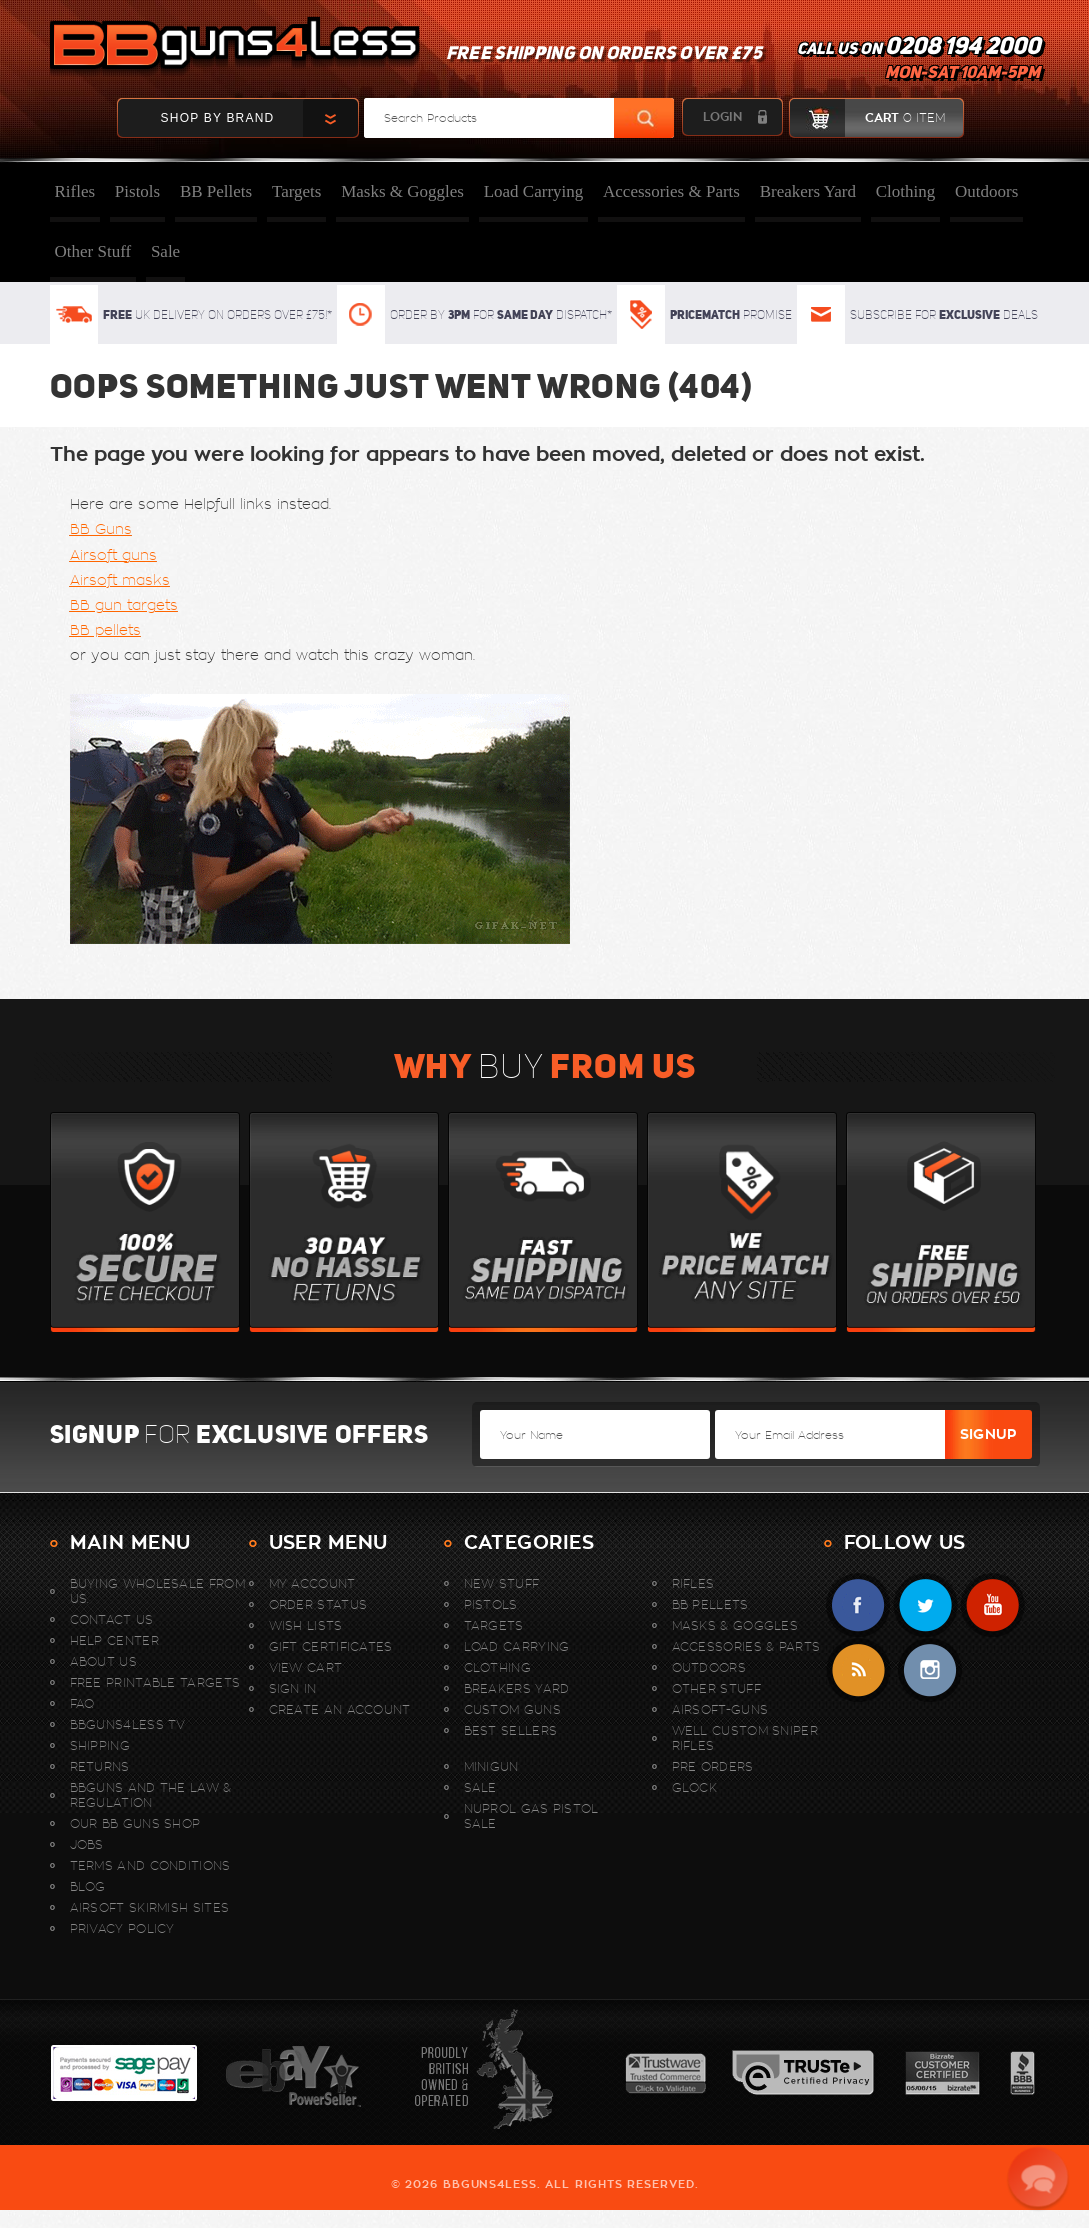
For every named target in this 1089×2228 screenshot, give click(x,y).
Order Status (318, 1604)
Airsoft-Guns (720, 1709)
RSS (858, 1670)
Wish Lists (306, 1625)
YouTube (992, 1605)
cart (867, 118)
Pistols (137, 191)
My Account (312, 1583)
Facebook (858, 1605)
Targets (296, 191)
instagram (929, 1670)
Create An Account (340, 1709)
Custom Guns (512, 1709)
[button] (1038, 2177)
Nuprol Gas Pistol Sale (531, 1816)
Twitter (925, 1605)
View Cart (306, 1667)
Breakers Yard (808, 191)
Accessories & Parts (671, 191)
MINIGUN (491, 1766)
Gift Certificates (331, 1646)
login (722, 117)
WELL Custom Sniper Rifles (745, 1738)
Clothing (906, 191)
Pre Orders (713, 1766)
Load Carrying (534, 191)
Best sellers (511, 1730)
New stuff (502, 1583)
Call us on (918, 60)
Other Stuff (93, 251)
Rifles (75, 191)
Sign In (293, 1688)
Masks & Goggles (402, 191)
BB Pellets (216, 191)
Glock (695, 1787)
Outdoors (986, 191)
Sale (165, 251)
